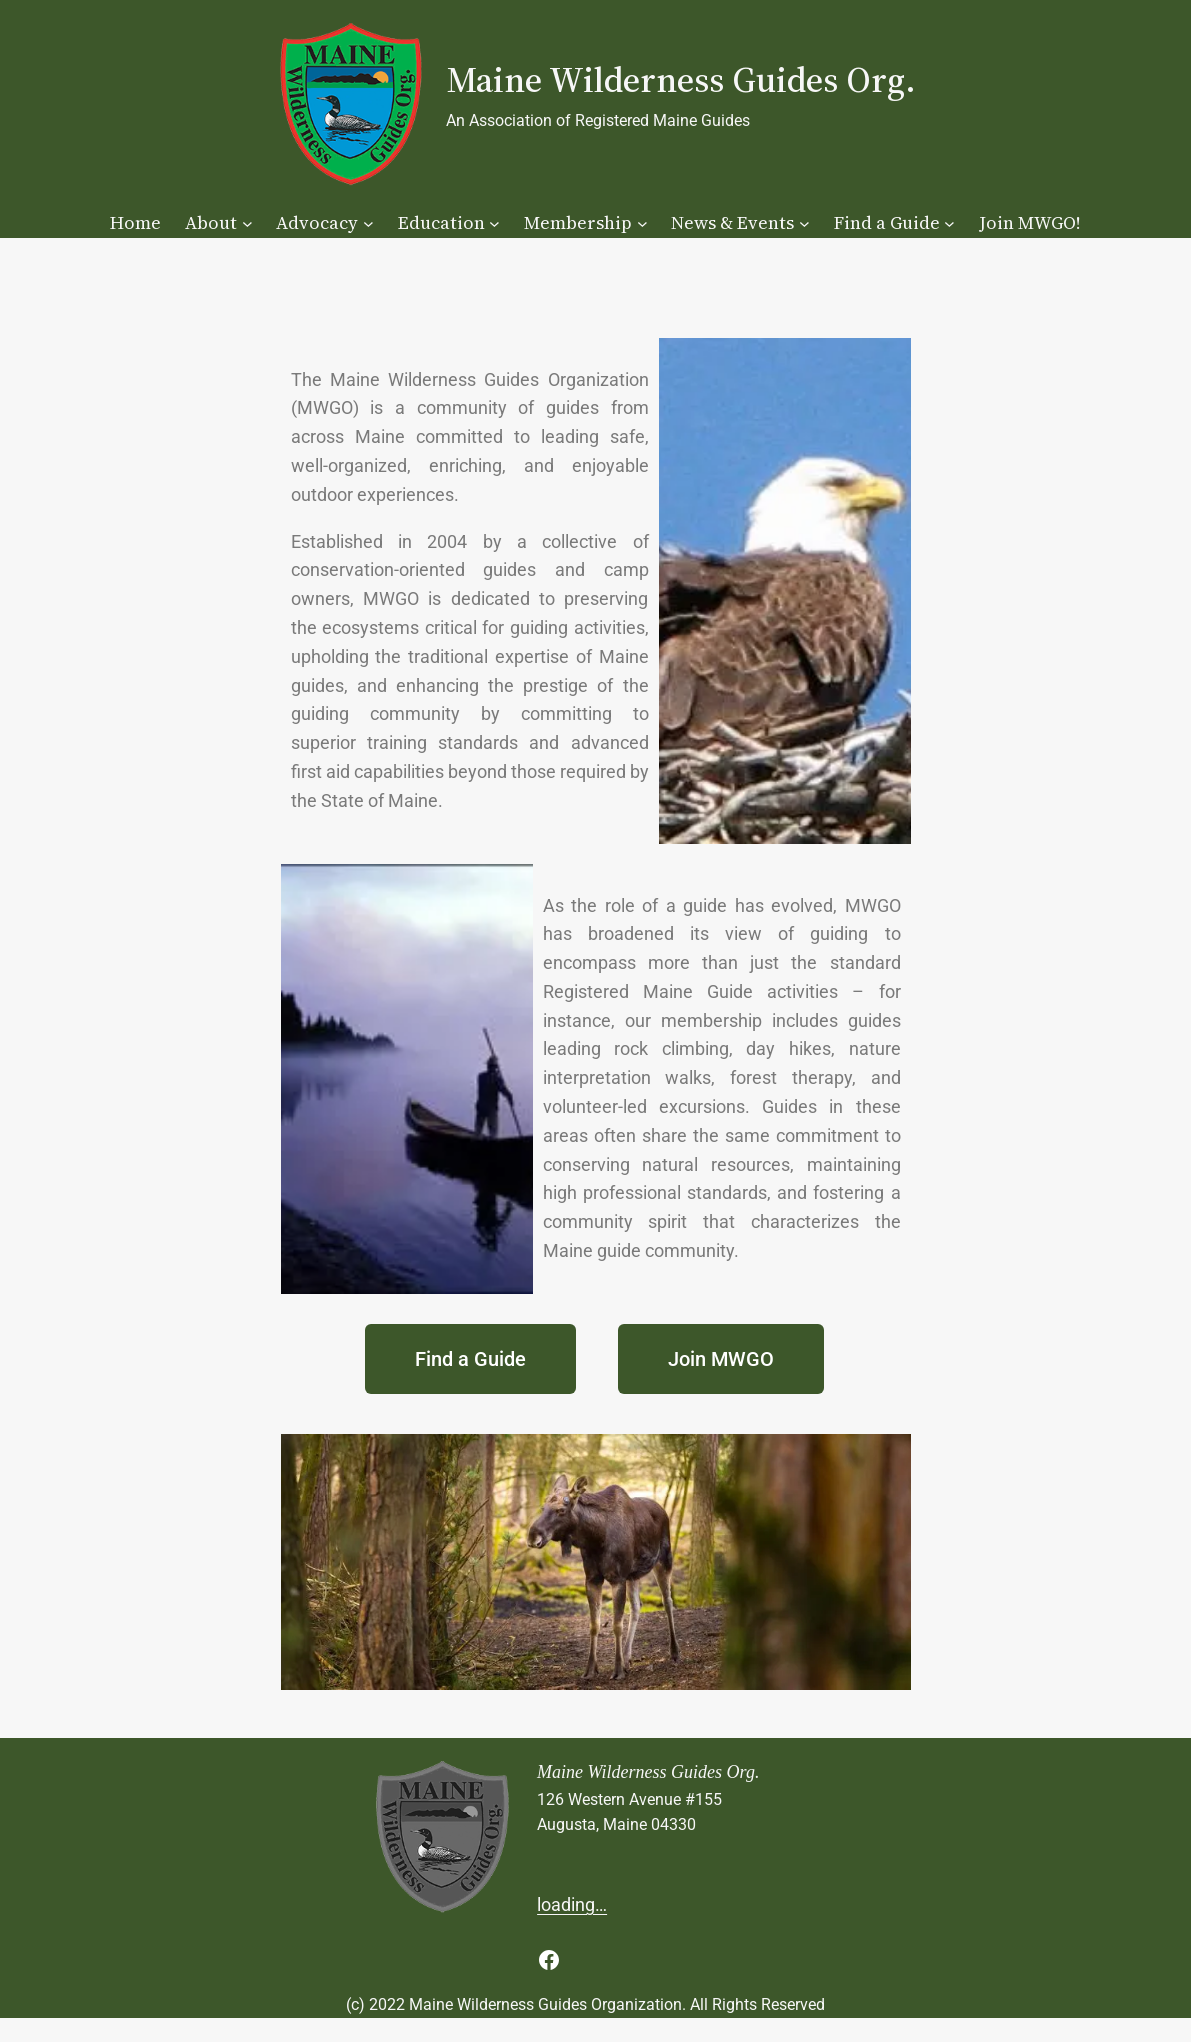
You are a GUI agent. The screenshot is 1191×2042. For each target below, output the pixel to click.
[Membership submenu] (642, 223)
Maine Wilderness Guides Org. (681, 79)
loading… (572, 1904)
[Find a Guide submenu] (949, 223)
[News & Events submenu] (804, 223)
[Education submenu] (494, 223)
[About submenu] (247, 223)
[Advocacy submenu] (368, 223)
